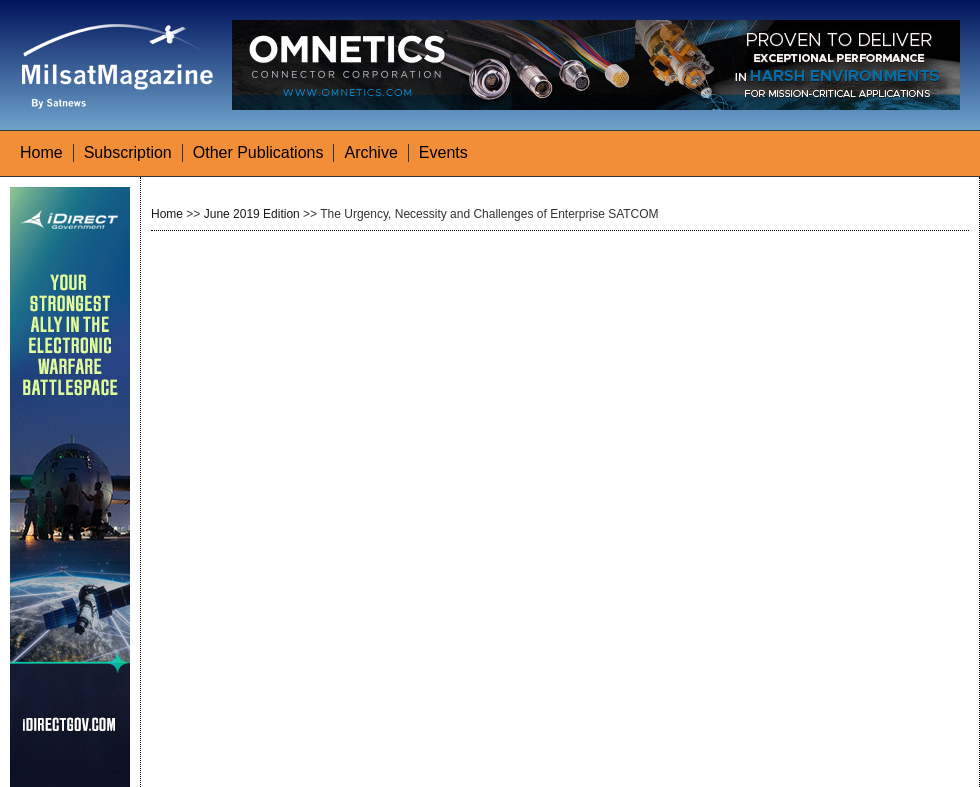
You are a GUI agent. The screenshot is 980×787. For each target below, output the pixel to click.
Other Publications (258, 152)
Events (443, 152)
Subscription (128, 152)
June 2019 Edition (252, 214)
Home (41, 152)
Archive (370, 152)
